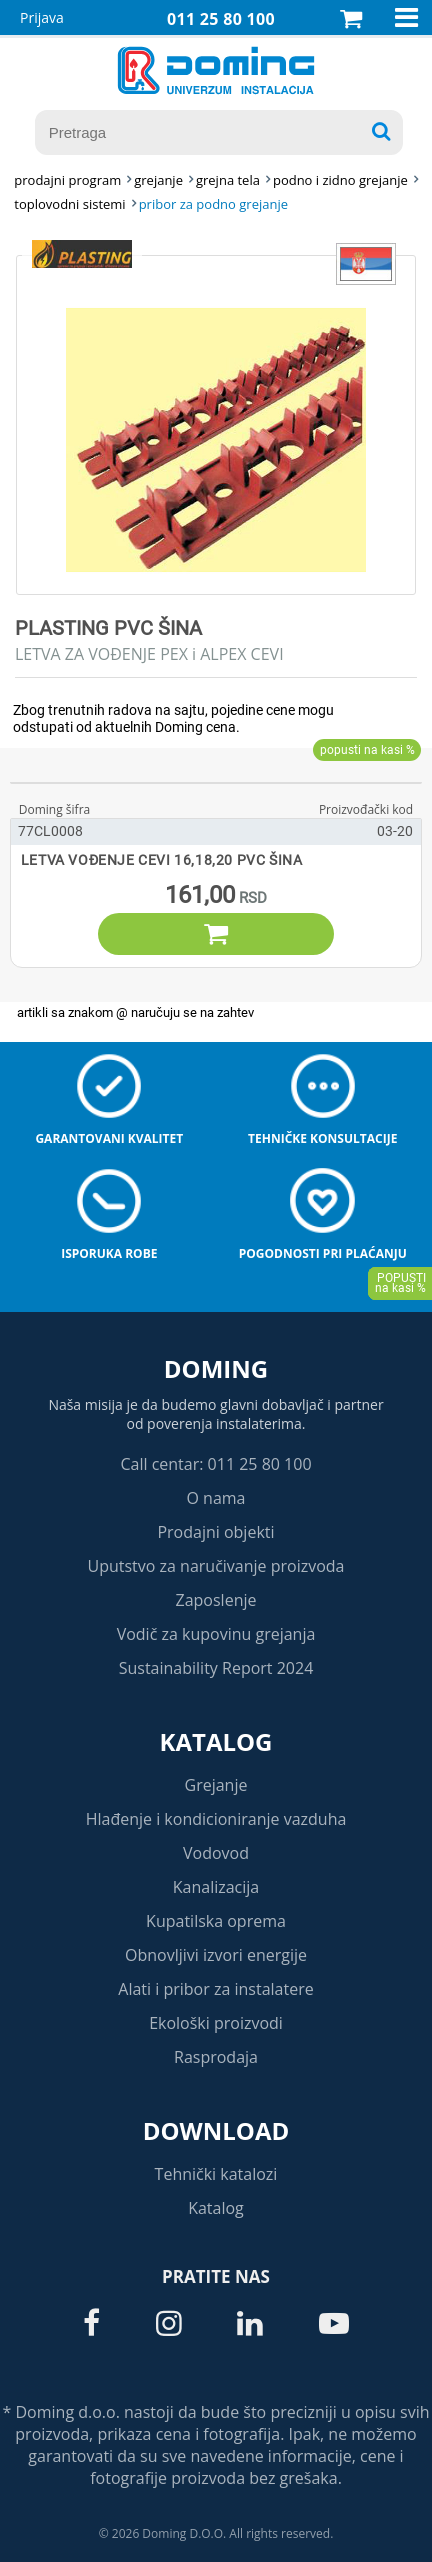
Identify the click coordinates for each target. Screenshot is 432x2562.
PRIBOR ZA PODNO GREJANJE (213, 204)
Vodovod (216, 1853)
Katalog (216, 1741)
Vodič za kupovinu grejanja (216, 1634)
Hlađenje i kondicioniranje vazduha (216, 1819)
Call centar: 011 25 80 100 (215, 1464)
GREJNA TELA (228, 180)
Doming (216, 1368)
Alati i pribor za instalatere (215, 1989)
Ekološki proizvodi (216, 2023)
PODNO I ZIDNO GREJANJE (340, 180)
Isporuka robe (109, 1253)
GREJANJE (158, 180)
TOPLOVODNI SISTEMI (69, 204)
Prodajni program (67, 180)
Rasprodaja (216, 2057)
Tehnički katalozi (216, 2174)
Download (216, 2130)
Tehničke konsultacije (322, 1138)
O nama (215, 1498)
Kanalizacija (216, 1887)
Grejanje (216, 1785)
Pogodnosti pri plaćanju (323, 1253)
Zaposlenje (216, 1600)
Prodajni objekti (215, 1532)
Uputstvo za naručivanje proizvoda (215, 1566)
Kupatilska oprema (216, 1921)
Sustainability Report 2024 (216, 1668)
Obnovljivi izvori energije (216, 1955)
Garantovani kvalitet (109, 1138)
